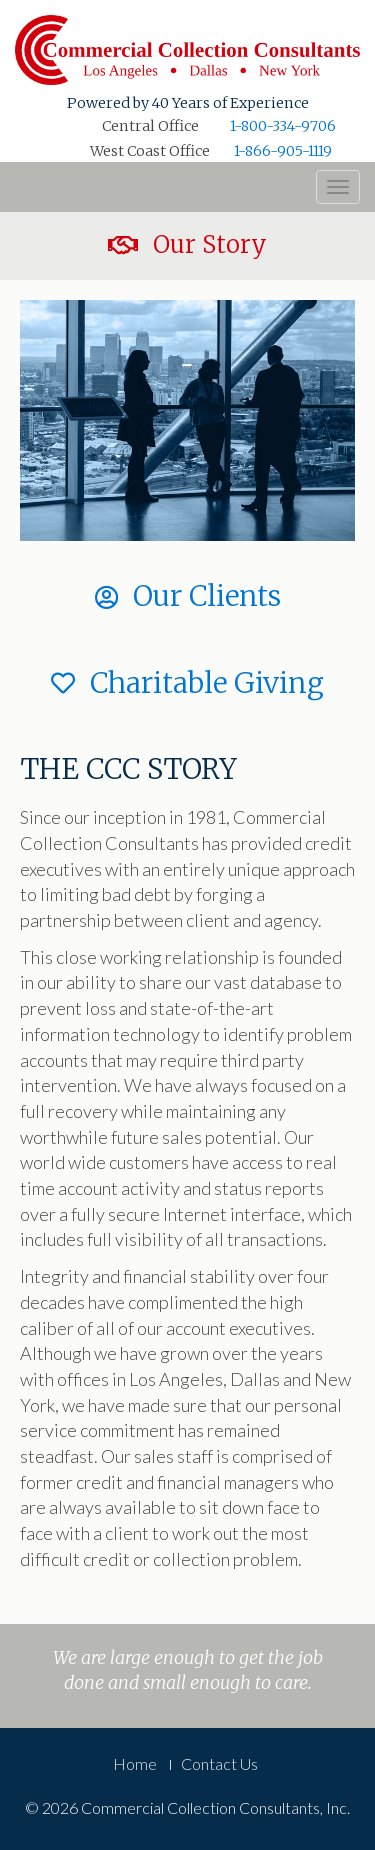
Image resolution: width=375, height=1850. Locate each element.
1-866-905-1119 (283, 151)
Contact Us (219, 1763)
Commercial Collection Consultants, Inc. (187, 50)
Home (135, 1763)
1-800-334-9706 (283, 126)
